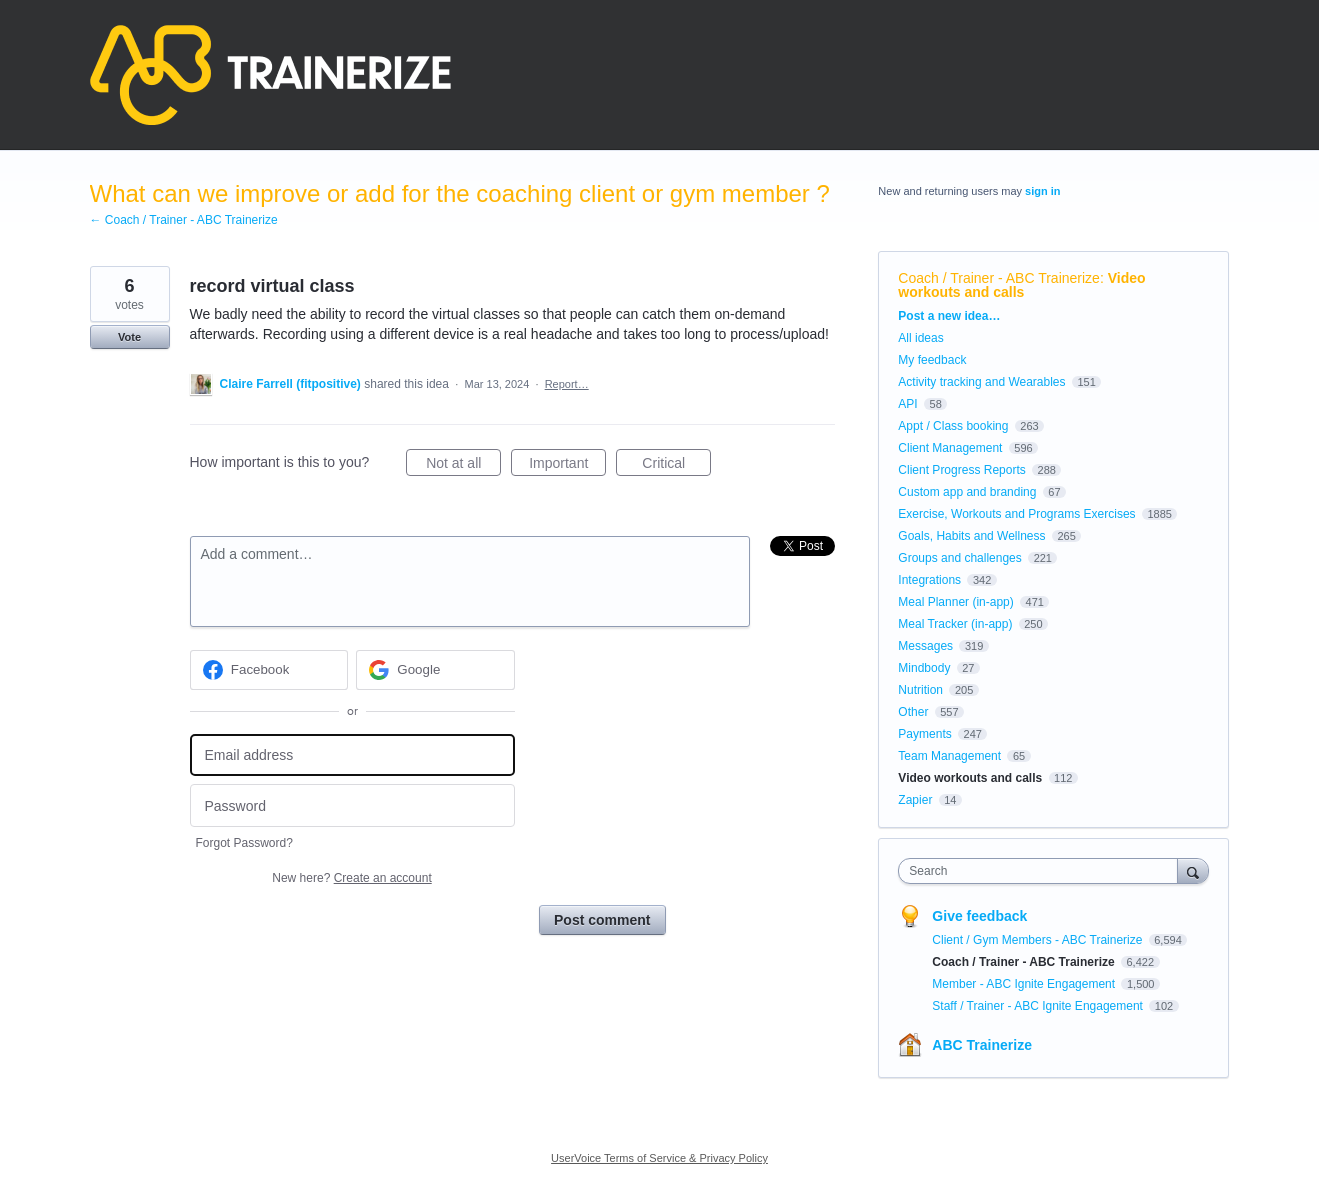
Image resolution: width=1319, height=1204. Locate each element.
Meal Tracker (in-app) (955, 624)
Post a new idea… (949, 316)
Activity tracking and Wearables (981, 382)
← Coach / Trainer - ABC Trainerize (184, 220)
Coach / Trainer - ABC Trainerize (999, 278)
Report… (567, 384)
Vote (129, 337)
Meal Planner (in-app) (955, 602)
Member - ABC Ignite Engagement (1025, 984)
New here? (351, 878)
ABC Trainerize (982, 1045)
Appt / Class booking (953, 426)
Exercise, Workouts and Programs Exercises (1016, 514)
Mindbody (924, 668)
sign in (1042, 191)
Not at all (463, 466)
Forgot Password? (244, 843)
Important (567, 466)
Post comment (602, 920)
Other (913, 712)
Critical (676, 466)
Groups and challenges (959, 558)
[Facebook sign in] (269, 670)
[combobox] (1042, 871)
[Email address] (352, 755)
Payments (924, 734)
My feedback (932, 360)
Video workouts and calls (1021, 285)
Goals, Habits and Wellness (971, 536)
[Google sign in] (435, 670)
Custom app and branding (967, 492)
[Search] (1193, 870)
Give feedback (979, 916)
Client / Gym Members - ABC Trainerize (1038, 940)
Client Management (950, 448)
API (907, 404)
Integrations (929, 580)
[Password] (352, 805)
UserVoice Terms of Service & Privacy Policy (659, 1158)
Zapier (915, 800)
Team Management (949, 756)
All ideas (920, 338)
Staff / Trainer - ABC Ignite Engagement (1039, 1006)
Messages (925, 646)
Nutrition (920, 690)
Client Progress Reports (961, 470)
